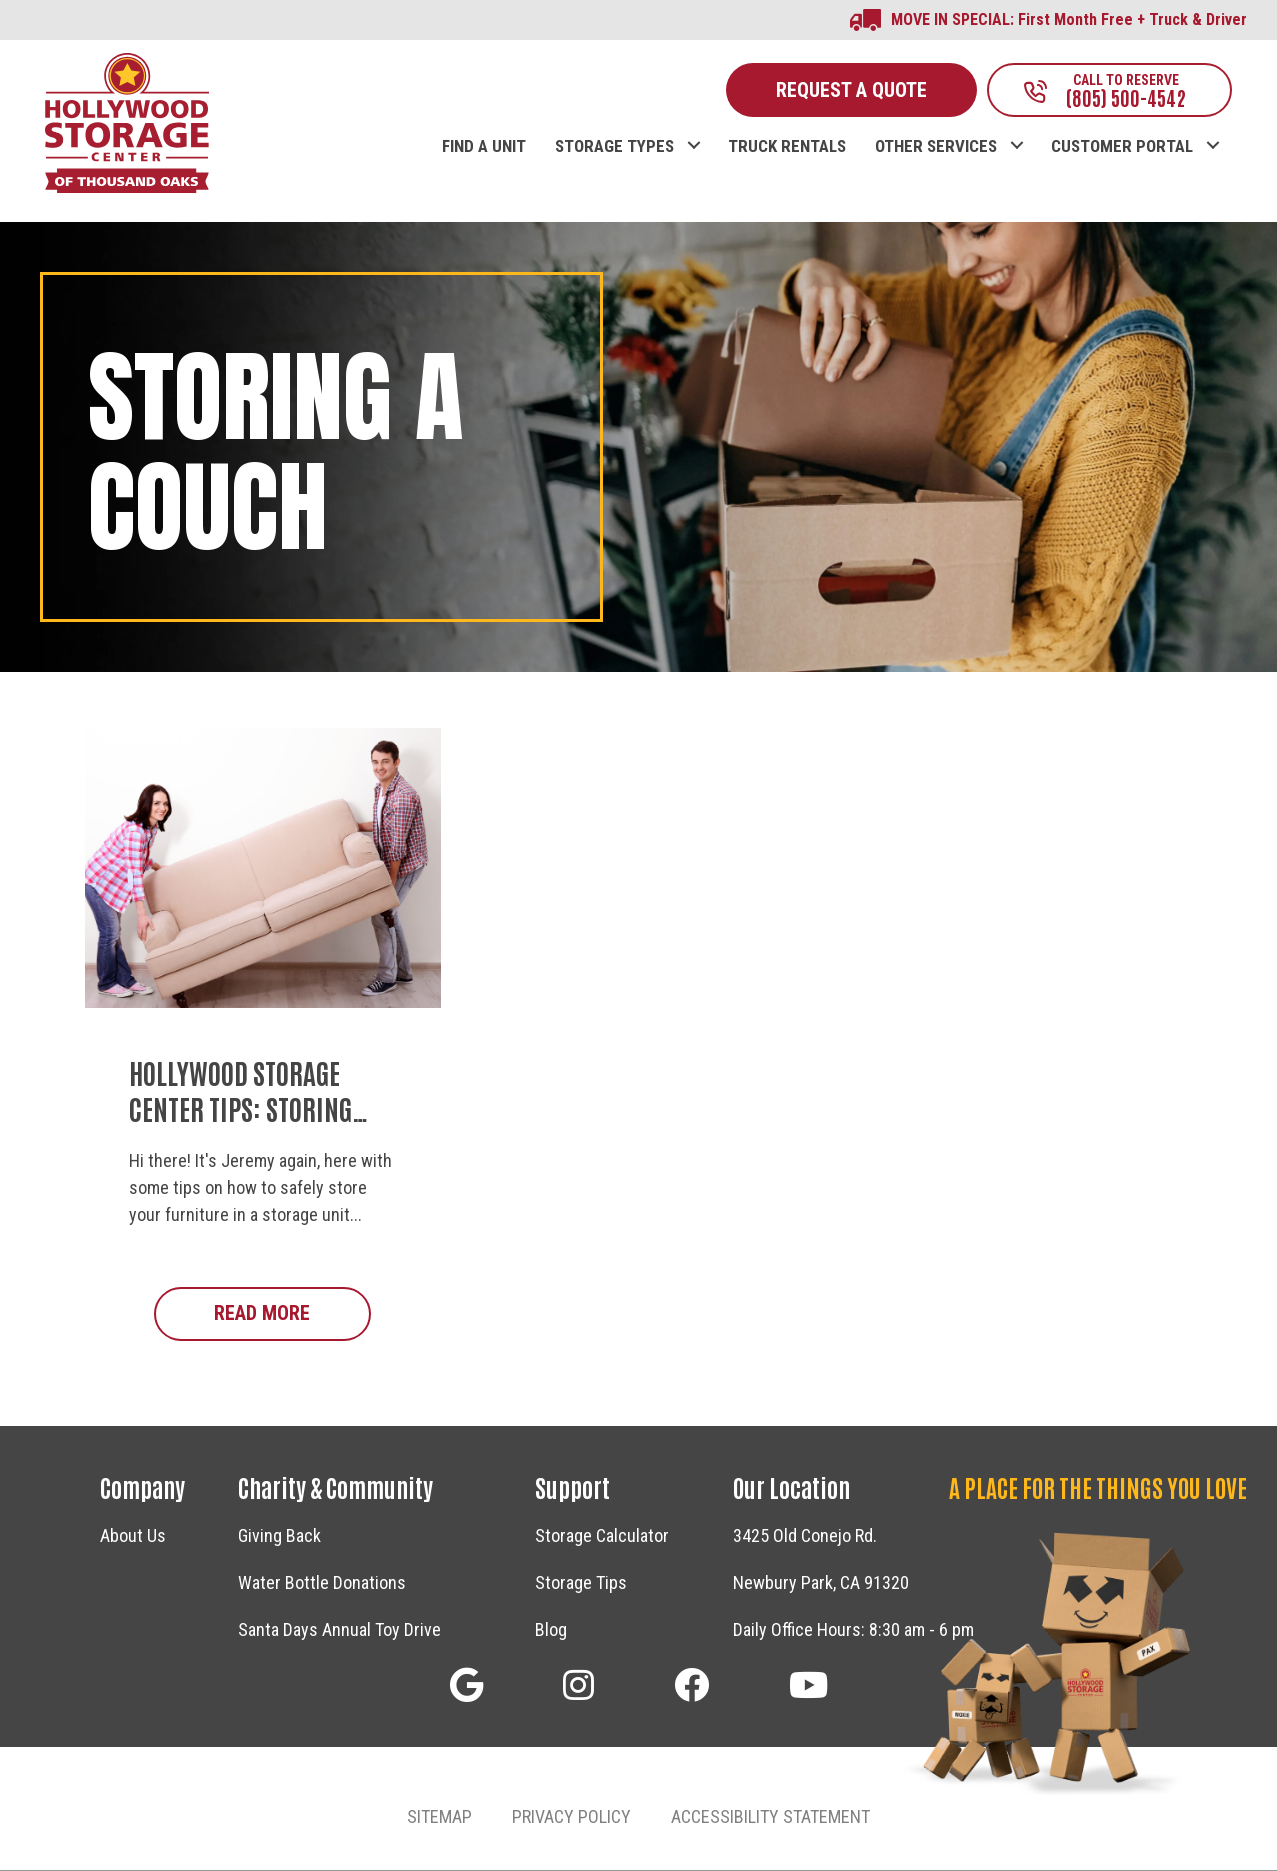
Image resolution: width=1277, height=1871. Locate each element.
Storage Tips (581, 1583)
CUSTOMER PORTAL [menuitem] (1122, 147)
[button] (693, 126)
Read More (292, 1313)
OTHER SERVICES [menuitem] (936, 147)
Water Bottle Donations (322, 1583)
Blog (551, 1630)
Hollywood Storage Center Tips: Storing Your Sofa (240, 1109)
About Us (133, 1536)
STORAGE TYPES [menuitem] (614, 147)
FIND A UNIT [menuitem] (484, 147)
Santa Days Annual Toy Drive (339, 1630)
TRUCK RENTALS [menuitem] (787, 147)
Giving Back (279, 1536)
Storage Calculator (602, 1536)
